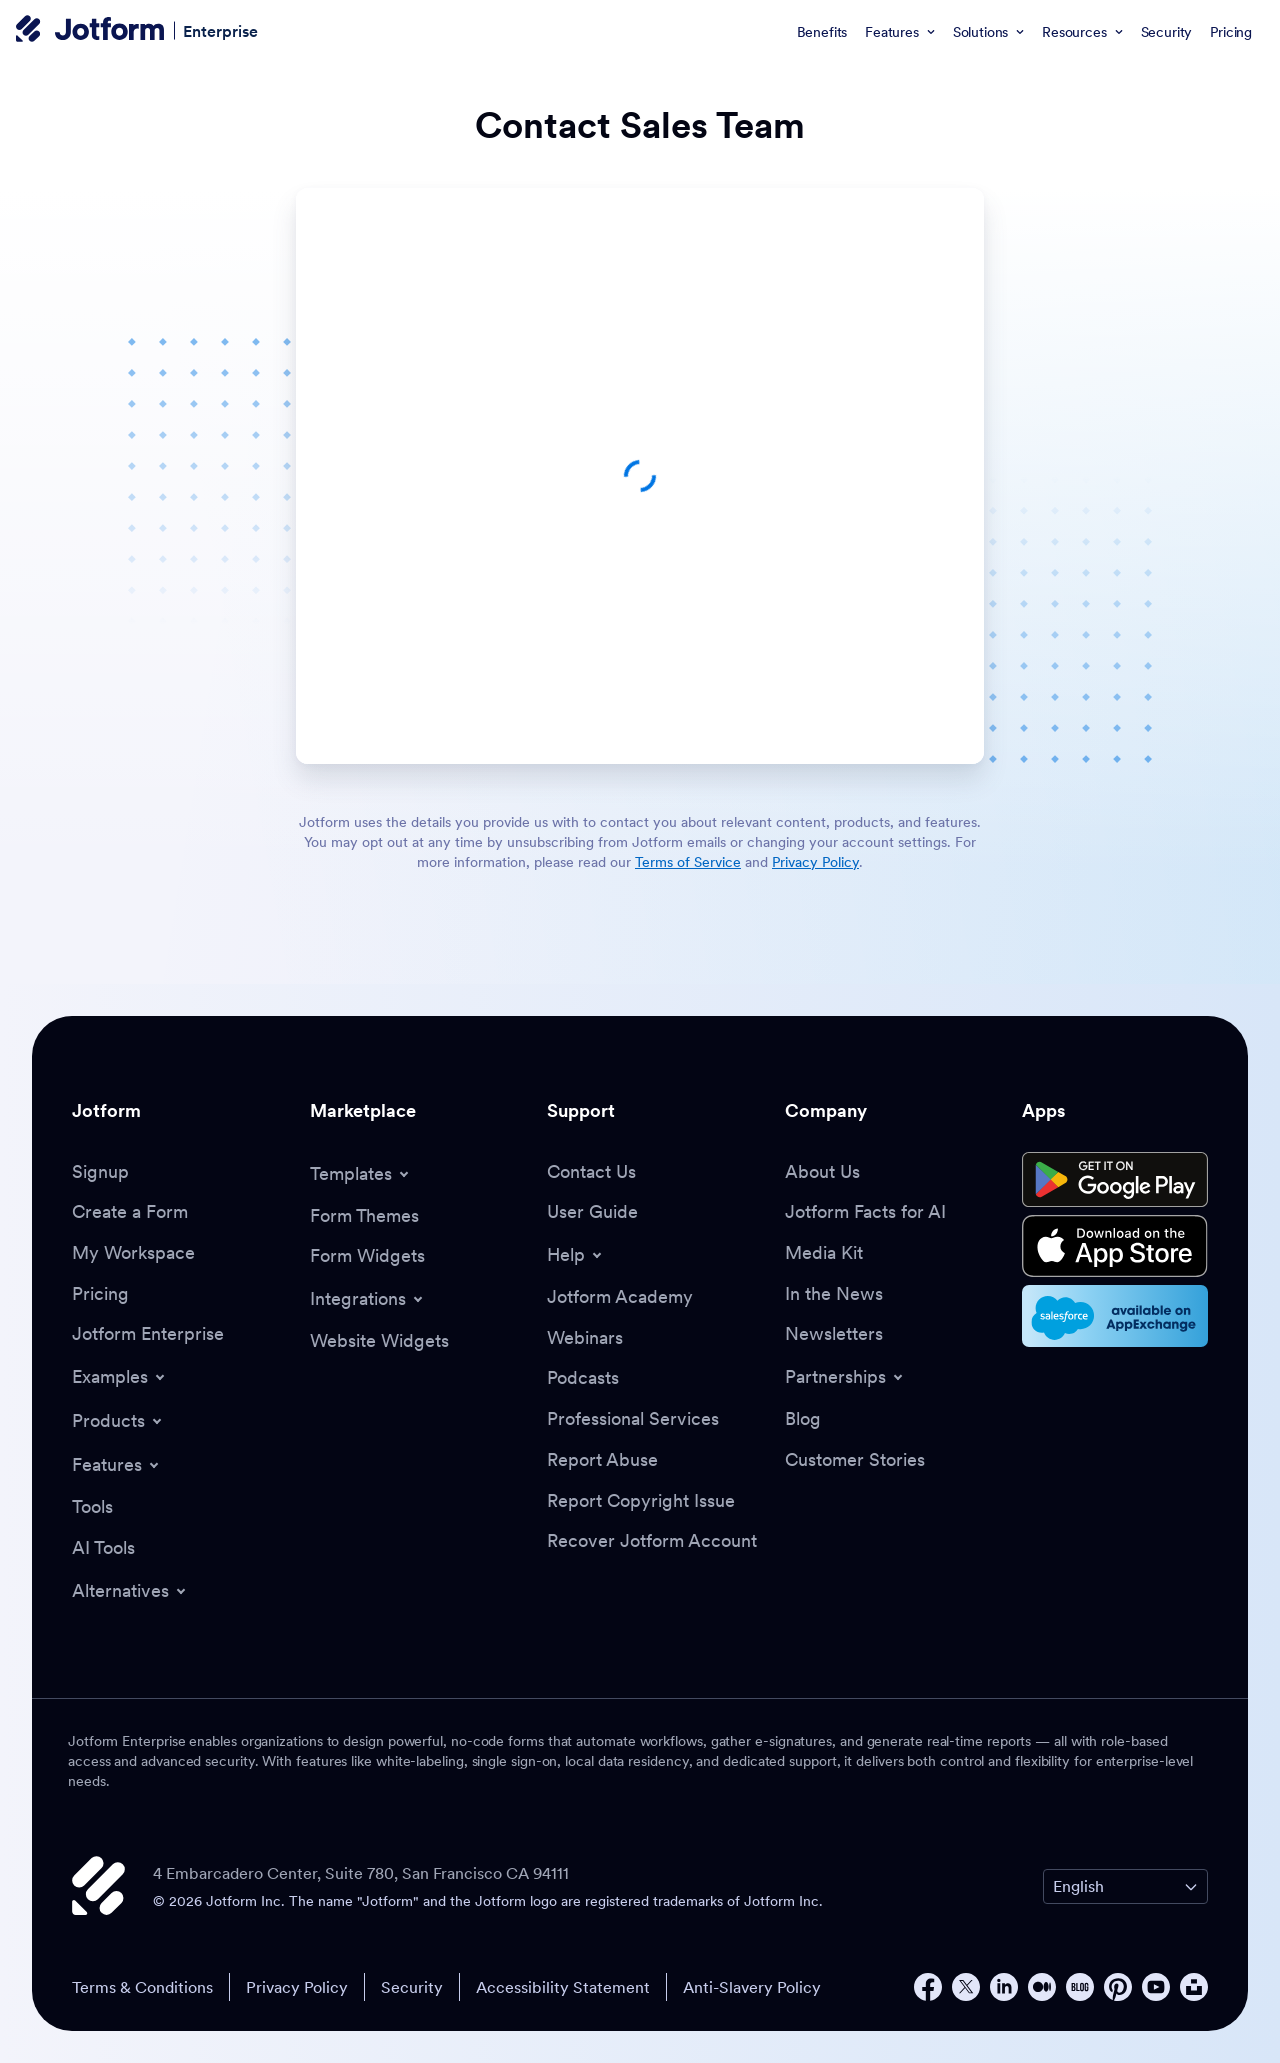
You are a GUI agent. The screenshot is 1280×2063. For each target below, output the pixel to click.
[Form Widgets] (367, 1256)
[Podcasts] (583, 1378)
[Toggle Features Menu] (117, 1465)
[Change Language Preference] (1125, 1886)
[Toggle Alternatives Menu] (130, 1591)
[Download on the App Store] (1115, 1246)
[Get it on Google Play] (1115, 1180)
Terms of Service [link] (688, 862)
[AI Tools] (103, 1548)
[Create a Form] (130, 1212)
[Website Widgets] (379, 1341)
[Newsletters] (834, 1334)
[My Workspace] (133, 1253)
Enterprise (220, 30)
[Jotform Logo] (90, 31)
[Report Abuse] (602, 1460)
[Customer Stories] (855, 1460)
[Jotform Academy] (620, 1297)
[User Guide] (592, 1212)
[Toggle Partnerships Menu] (845, 1377)
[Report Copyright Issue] (641, 1501)
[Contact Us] (591, 1172)
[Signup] (100, 1172)
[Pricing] (100, 1294)
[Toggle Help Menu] (576, 1255)
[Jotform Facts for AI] (865, 1212)
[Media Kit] (824, 1253)
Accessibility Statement (563, 1987)
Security (412, 1987)
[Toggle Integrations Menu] (368, 1299)
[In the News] (834, 1294)
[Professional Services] (633, 1419)
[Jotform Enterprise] (148, 1334)
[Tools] (92, 1507)
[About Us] (822, 1172)
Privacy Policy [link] (815, 862)
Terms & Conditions (142, 1987)
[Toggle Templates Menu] (361, 1174)
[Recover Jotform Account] (652, 1541)
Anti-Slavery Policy (752, 1987)
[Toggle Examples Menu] (120, 1377)
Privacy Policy (297, 1987)
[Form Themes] (364, 1216)
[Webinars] (585, 1338)
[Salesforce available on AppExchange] (1115, 1316)
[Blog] (803, 1419)
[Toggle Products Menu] (118, 1421)
